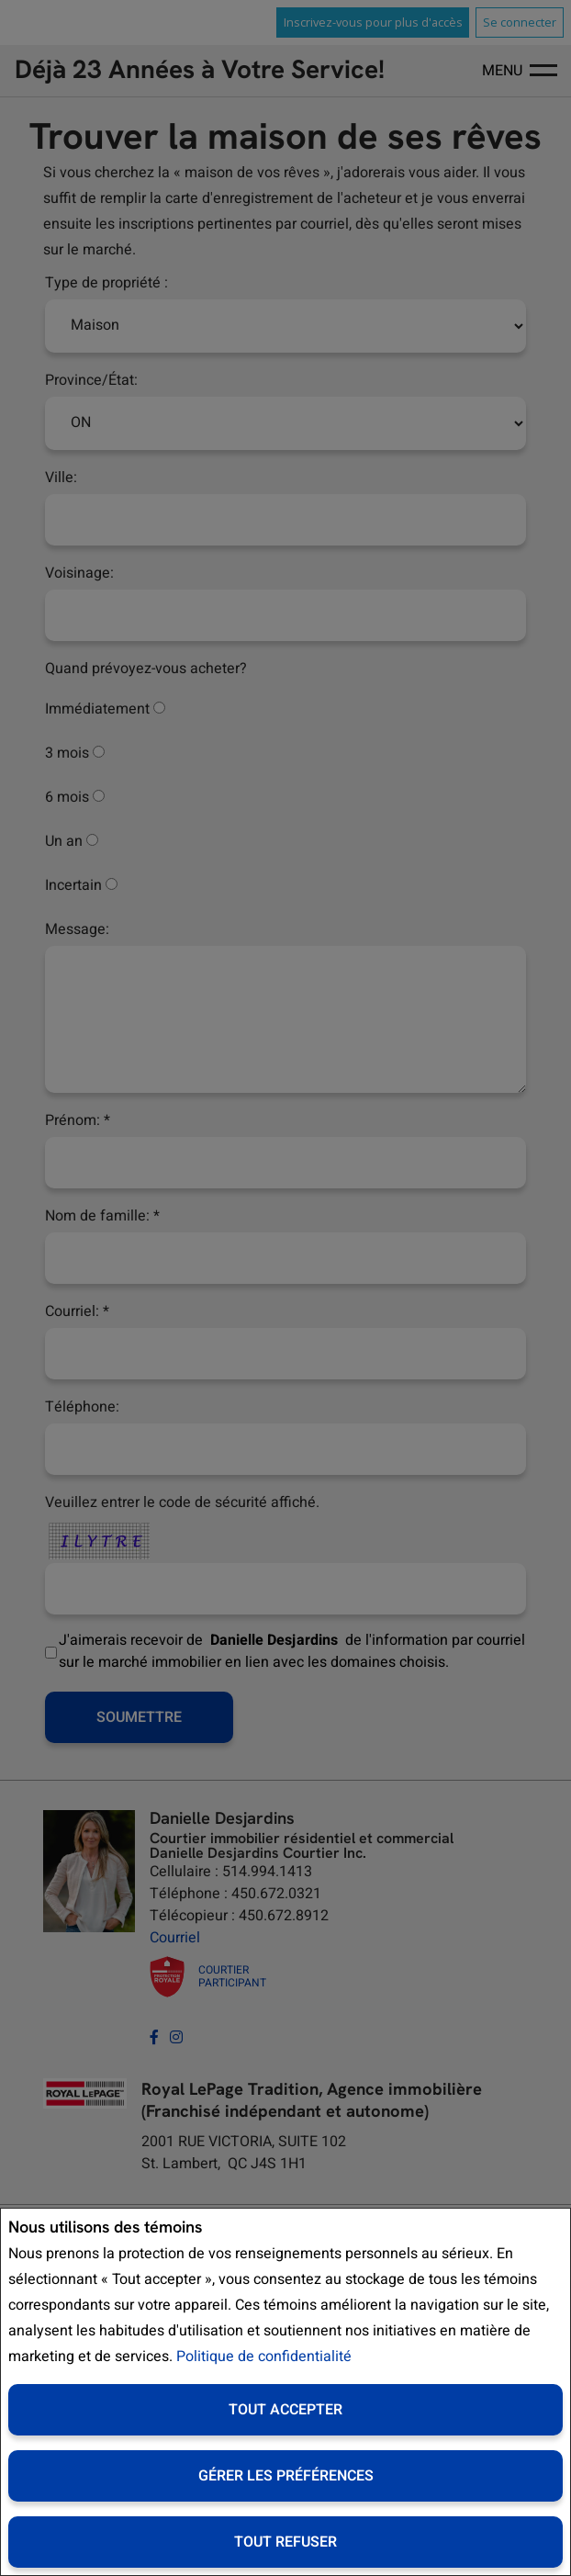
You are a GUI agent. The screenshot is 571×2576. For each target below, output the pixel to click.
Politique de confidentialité (264, 2356)
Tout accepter (285, 2410)
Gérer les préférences (286, 2476)
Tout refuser (285, 2542)
